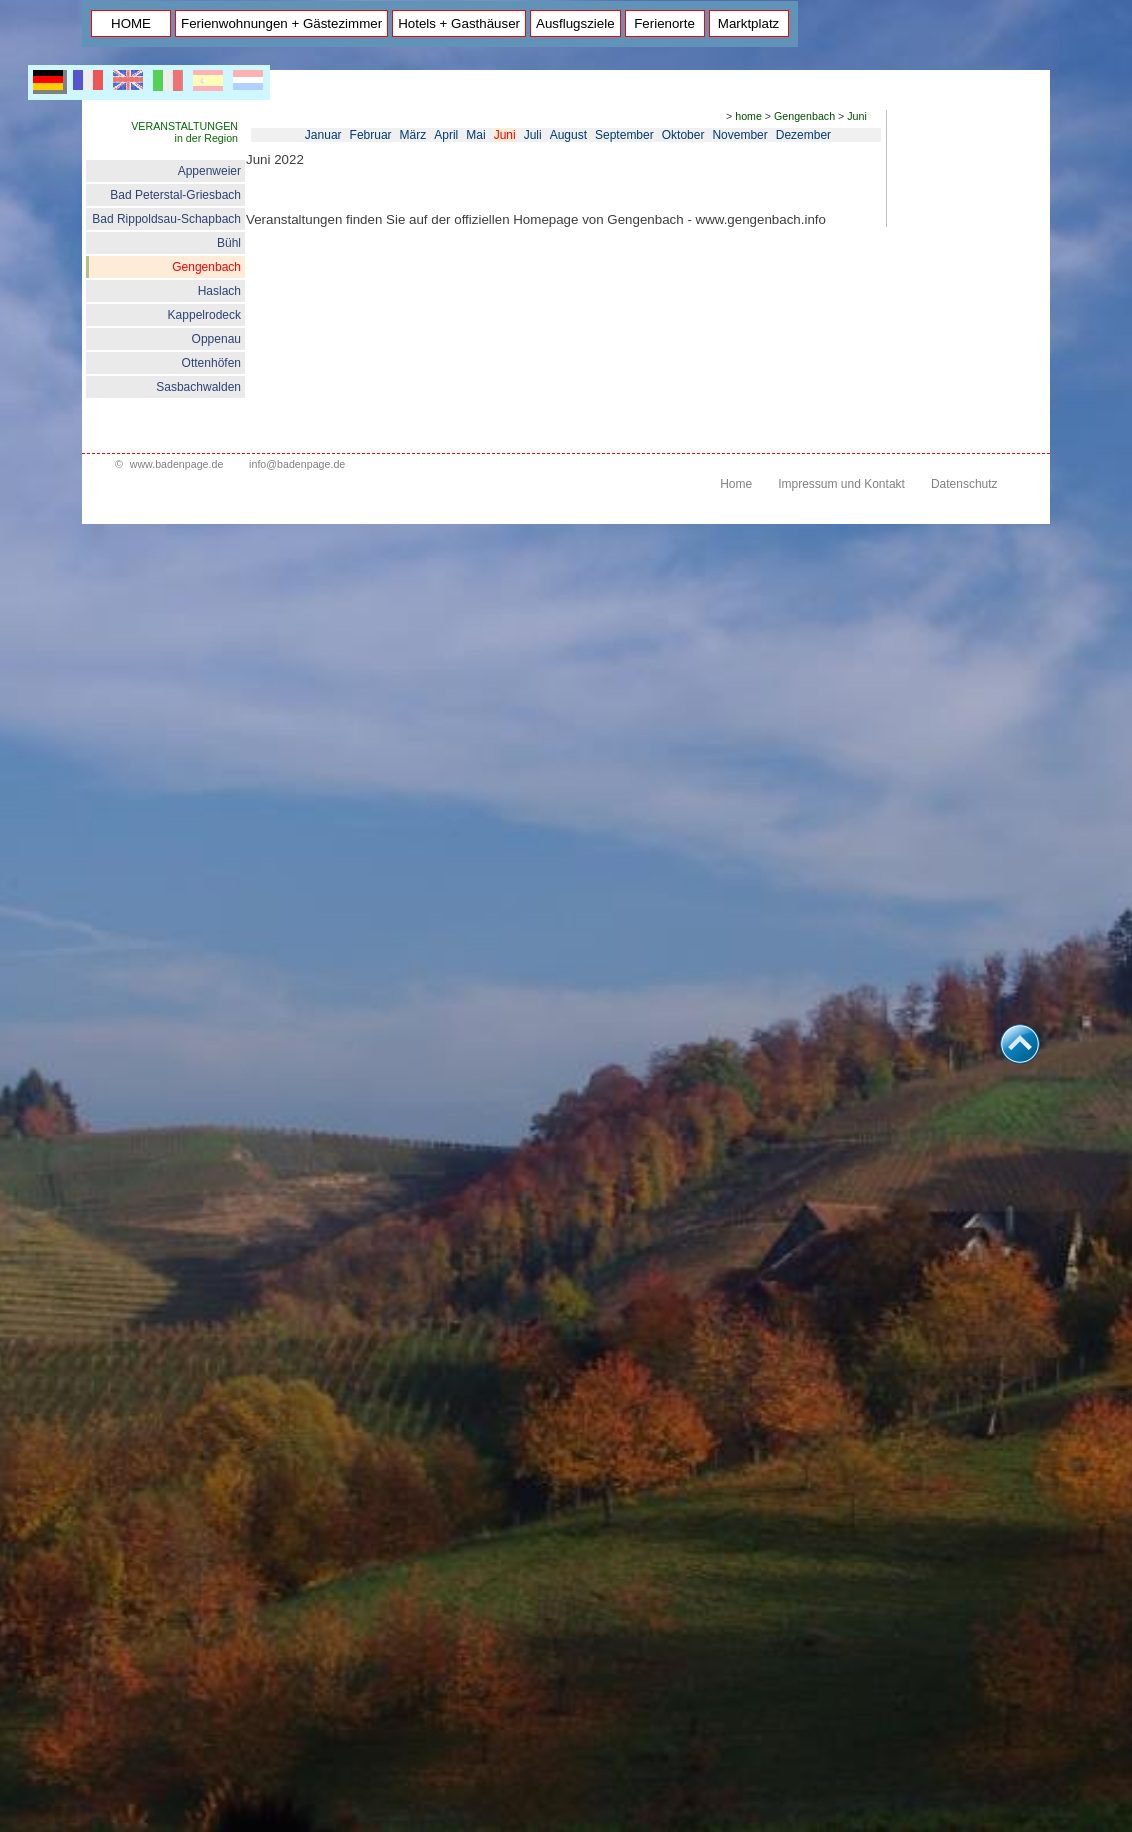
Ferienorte (664, 23)
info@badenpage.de (297, 464)
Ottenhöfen (211, 363)
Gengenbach (206, 267)
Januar (323, 135)
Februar (371, 135)
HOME (131, 23)
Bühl (229, 243)
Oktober (683, 135)
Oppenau (216, 339)
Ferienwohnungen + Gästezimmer (281, 23)
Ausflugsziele (575, 23)
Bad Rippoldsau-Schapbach (166, 219)
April (446, 135)
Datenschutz (964, 484)
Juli (533, 135)
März (413, 135)
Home (736, 484)
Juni (857, 116)
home (748, 116)
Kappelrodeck (204, 315)
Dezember (803, 135)
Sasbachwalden (198, 387)
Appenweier (209, 171)
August (568, 135)
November (739, 135)
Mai (475, 135)
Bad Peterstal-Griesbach (175, 195)
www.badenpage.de (177, 464)
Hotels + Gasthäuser (459, 23)
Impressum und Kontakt (841, 484)
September (624, 135)
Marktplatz (748, 23)
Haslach (219, 291)
